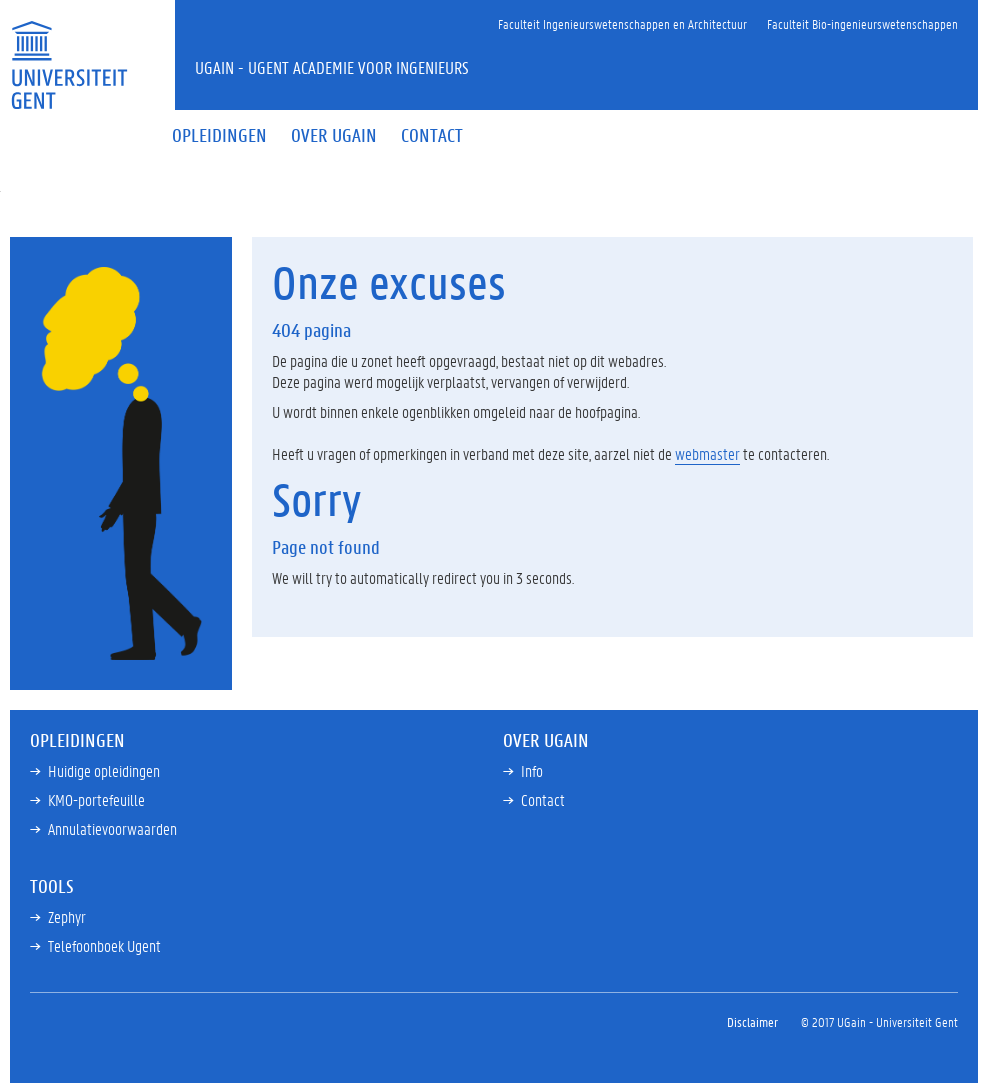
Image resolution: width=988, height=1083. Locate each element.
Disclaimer (752, 1021)
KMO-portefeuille (96, 799)
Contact (543, 799)
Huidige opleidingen (104, 770)
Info (532, 770)
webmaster (707, 453)
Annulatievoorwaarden (112, 828)
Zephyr (67, 916)
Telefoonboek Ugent (104, 945)
